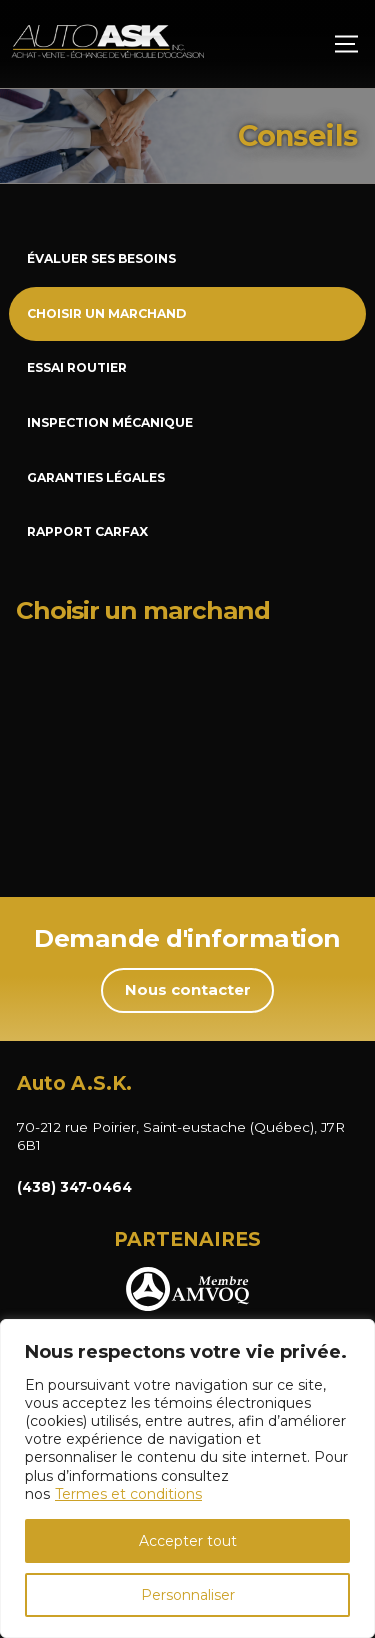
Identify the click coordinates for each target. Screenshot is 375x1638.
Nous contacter (188, 990)
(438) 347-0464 (74, 1187)
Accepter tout (188, 1541)
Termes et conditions (128, 1494)
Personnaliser (188, 1595)
